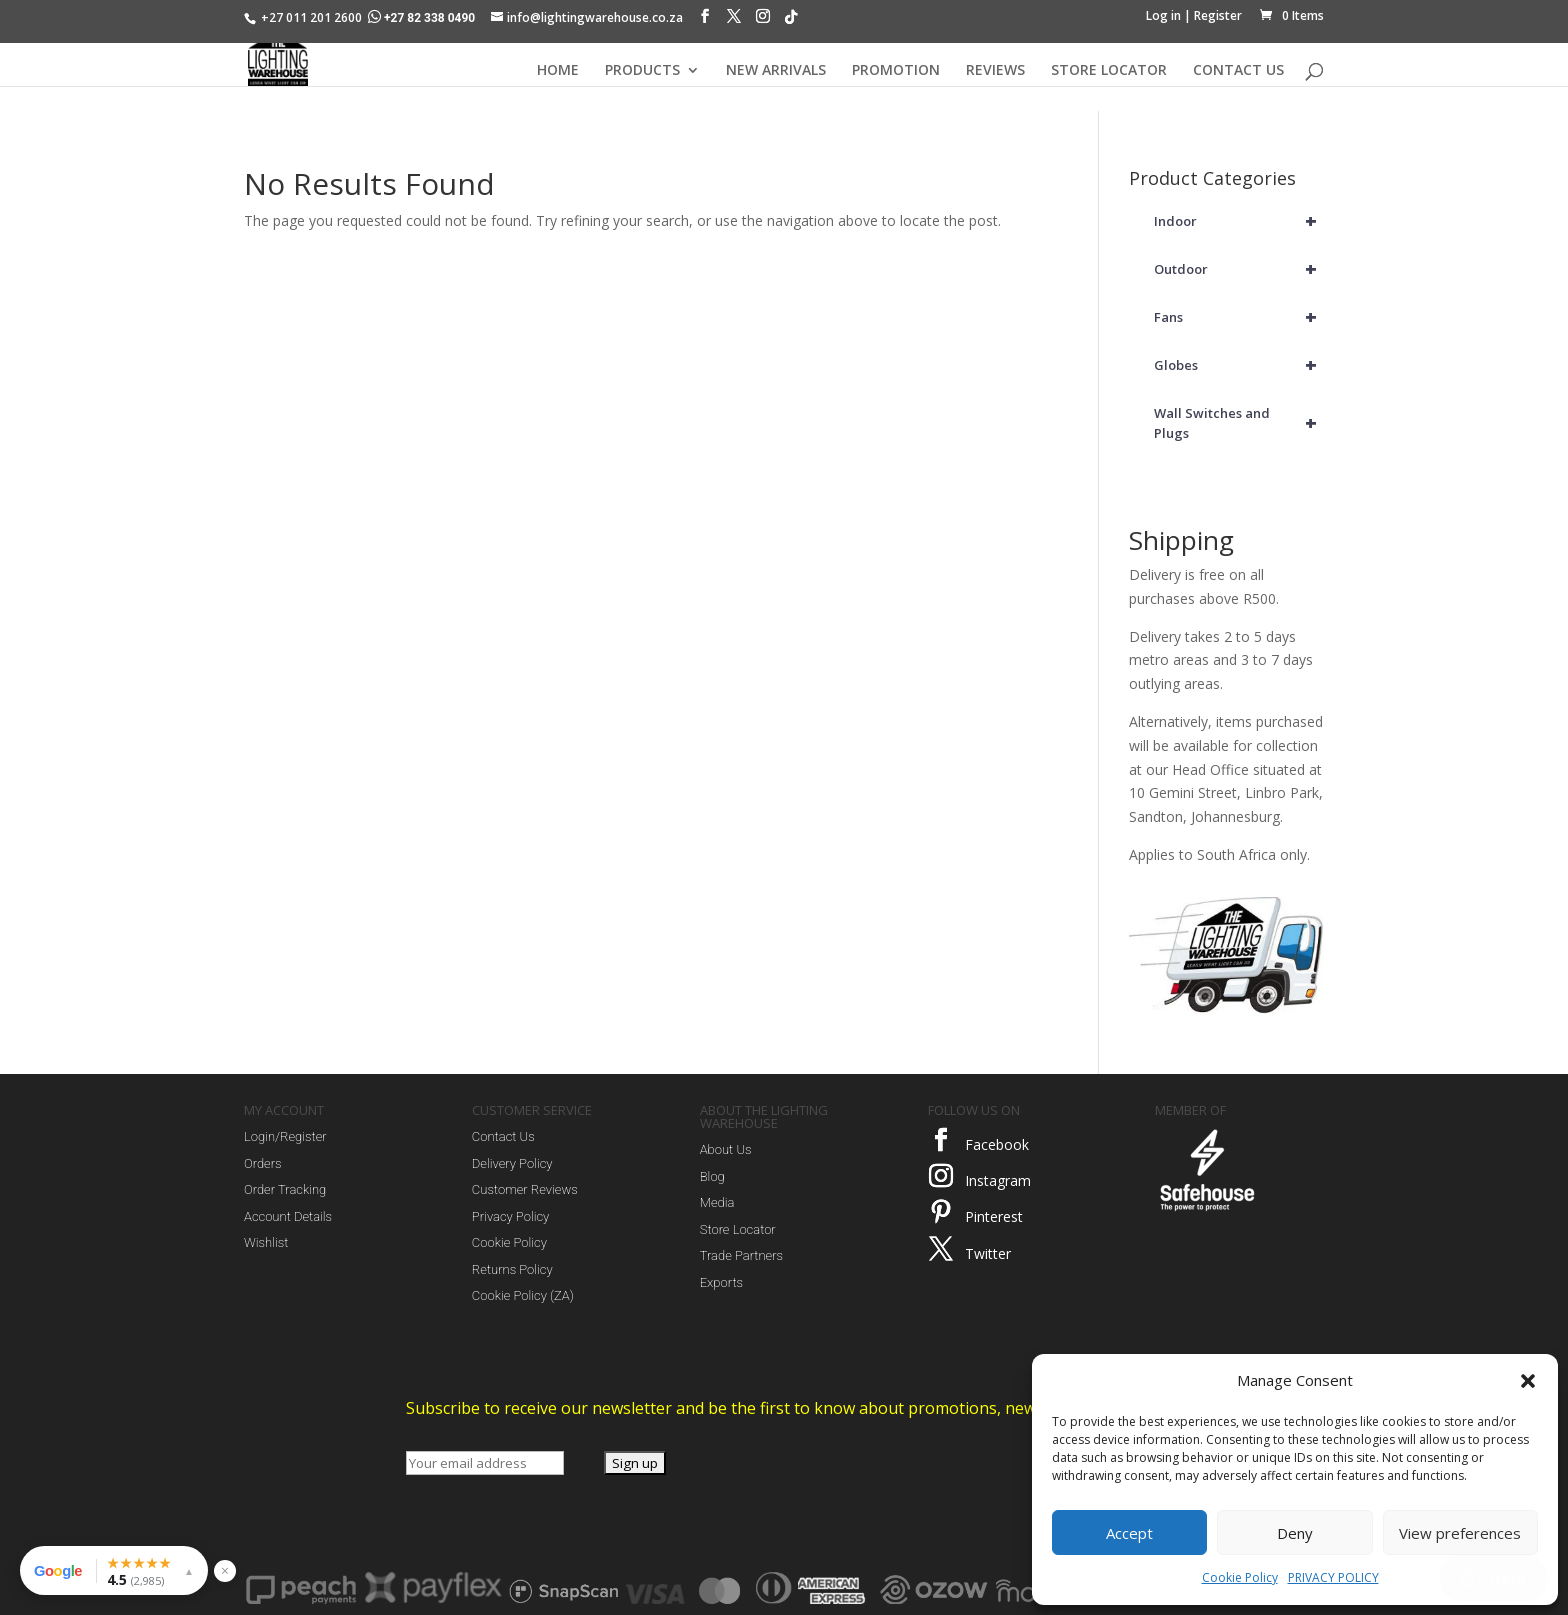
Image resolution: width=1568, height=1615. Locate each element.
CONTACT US (1238, 71)
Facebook (997, 1144)
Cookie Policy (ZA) (523, 1295)
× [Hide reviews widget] (225, 1570)
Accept (1129, 1533)
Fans (1239, 317)
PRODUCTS (642, 71)
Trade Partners (741, 1255)
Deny (1295, 1533)
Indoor (1239, 221)
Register (1218, 15)
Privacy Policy (510, 1216)
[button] (1528, 1381)
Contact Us (503, 1136)
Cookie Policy (1240, 1577)
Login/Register (285, 1136)
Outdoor (1239, 269)
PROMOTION (896, 71)
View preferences (1460, 1533)
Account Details (288, 1216)
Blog (712, 1176)
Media (717, 1202)
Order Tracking (285, 1189)
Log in (1163, 15)
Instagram (998, 1180)
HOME (558, 71)
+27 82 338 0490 (423, 18)
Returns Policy (512, 1269)
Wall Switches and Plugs (1239, 423)
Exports (721, 1282)
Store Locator (738, 1229)
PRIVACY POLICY (1333, 1577)
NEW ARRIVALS (776, 71)
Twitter (988, 1253)
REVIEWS (995, 71)
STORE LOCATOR (1109, 71)
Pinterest (994, 1216)
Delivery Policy (512, 1163)
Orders (263, 1163)
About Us (726, 1149)
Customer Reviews (525, 1189)
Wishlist (266, 1242)
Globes (1239, 365)
